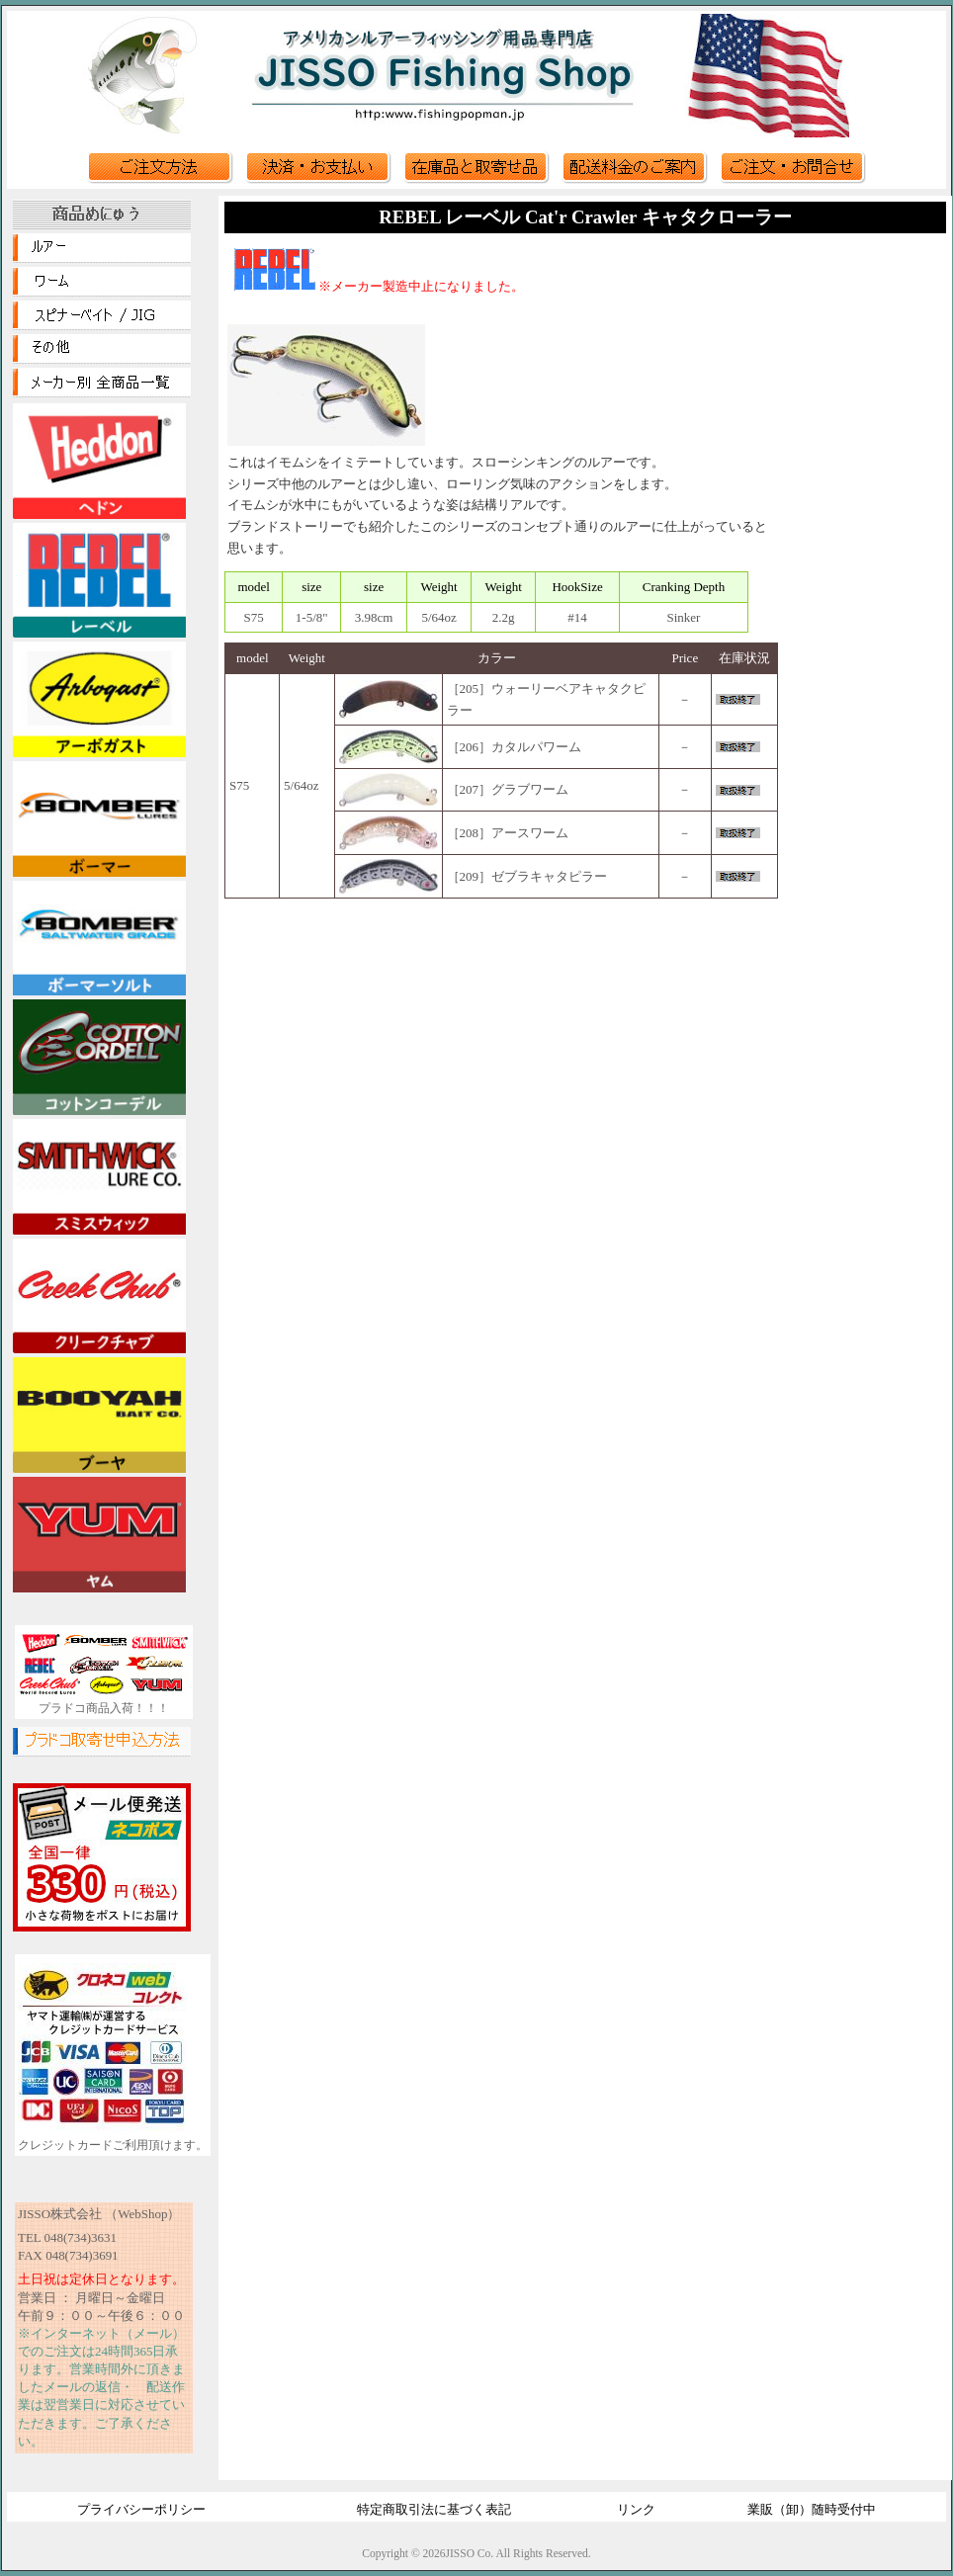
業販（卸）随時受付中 (811, 2509)
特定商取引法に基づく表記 (434, 2509)
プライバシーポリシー (141, 2509)
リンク (636, 2509)
